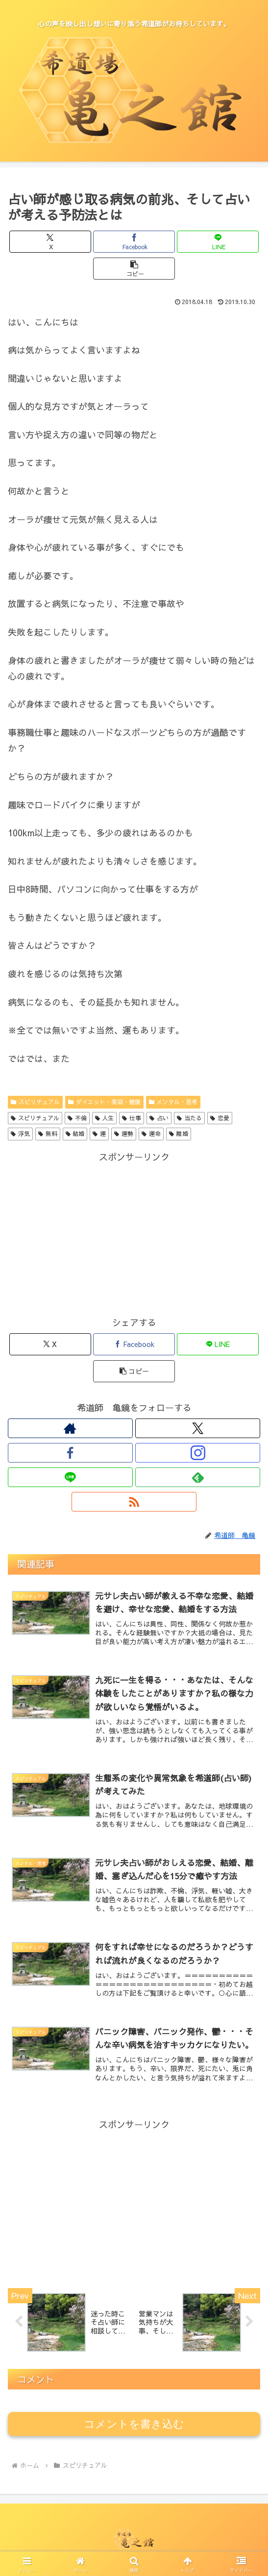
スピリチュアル (35, 1102)
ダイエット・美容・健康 (104, 1102)
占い (159, 1118)
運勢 (123, 1133)
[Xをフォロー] (197, 1428)
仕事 (131, 1118)
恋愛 (219, 1118)
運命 (151, 1133)
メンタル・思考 (173, 1102)
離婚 (178, 1133)
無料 (47, 1133)
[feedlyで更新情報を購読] (197, 1477)
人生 (104, 1118)
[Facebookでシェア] (134, 242)
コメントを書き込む (134, 2424)
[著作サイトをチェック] (70, 1428)
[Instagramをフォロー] (197, 1453)
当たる (189, 1118)
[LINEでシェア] (218, 242)
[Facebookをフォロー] (70, 1453)
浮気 (20, 1133)
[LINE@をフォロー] (70, 1477)
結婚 (75, 1133)
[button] (134, 269)
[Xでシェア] (50, 242)
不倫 (77, 1118)
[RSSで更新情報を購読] (134, 1502)
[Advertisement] (134, 1233)
